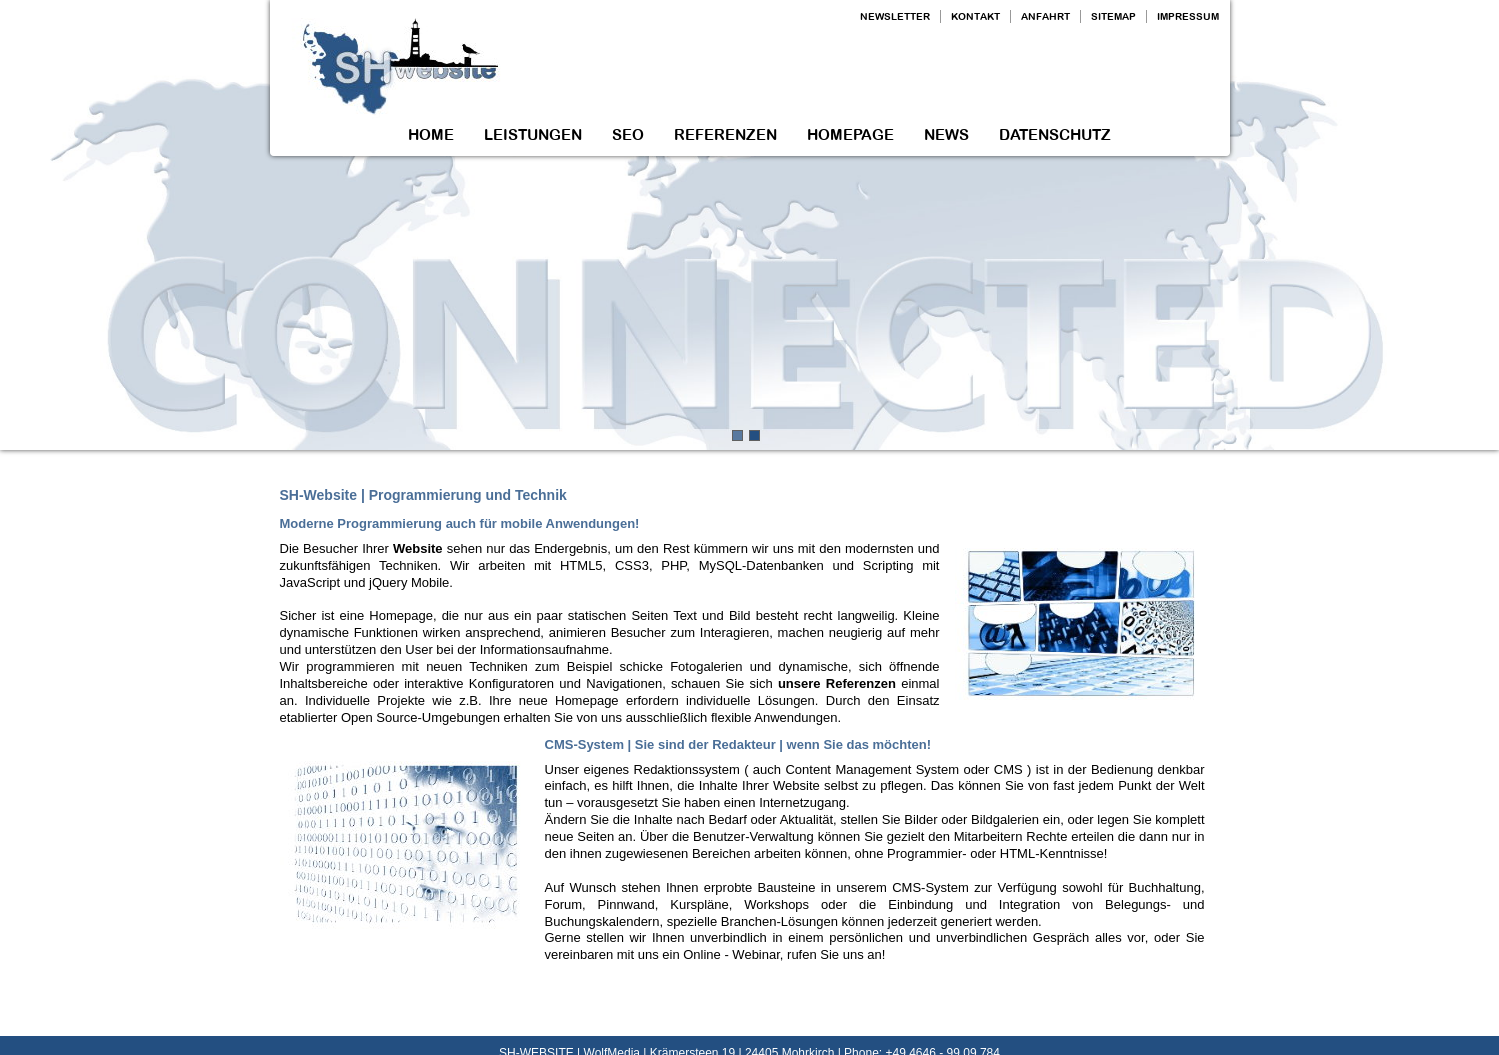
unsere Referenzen (837, 683)
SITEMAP (1113, 16)
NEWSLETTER (895, 16)
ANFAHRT (1045, 16)
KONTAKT (975, 16)
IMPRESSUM (1188, 16)
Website (418, 548)
